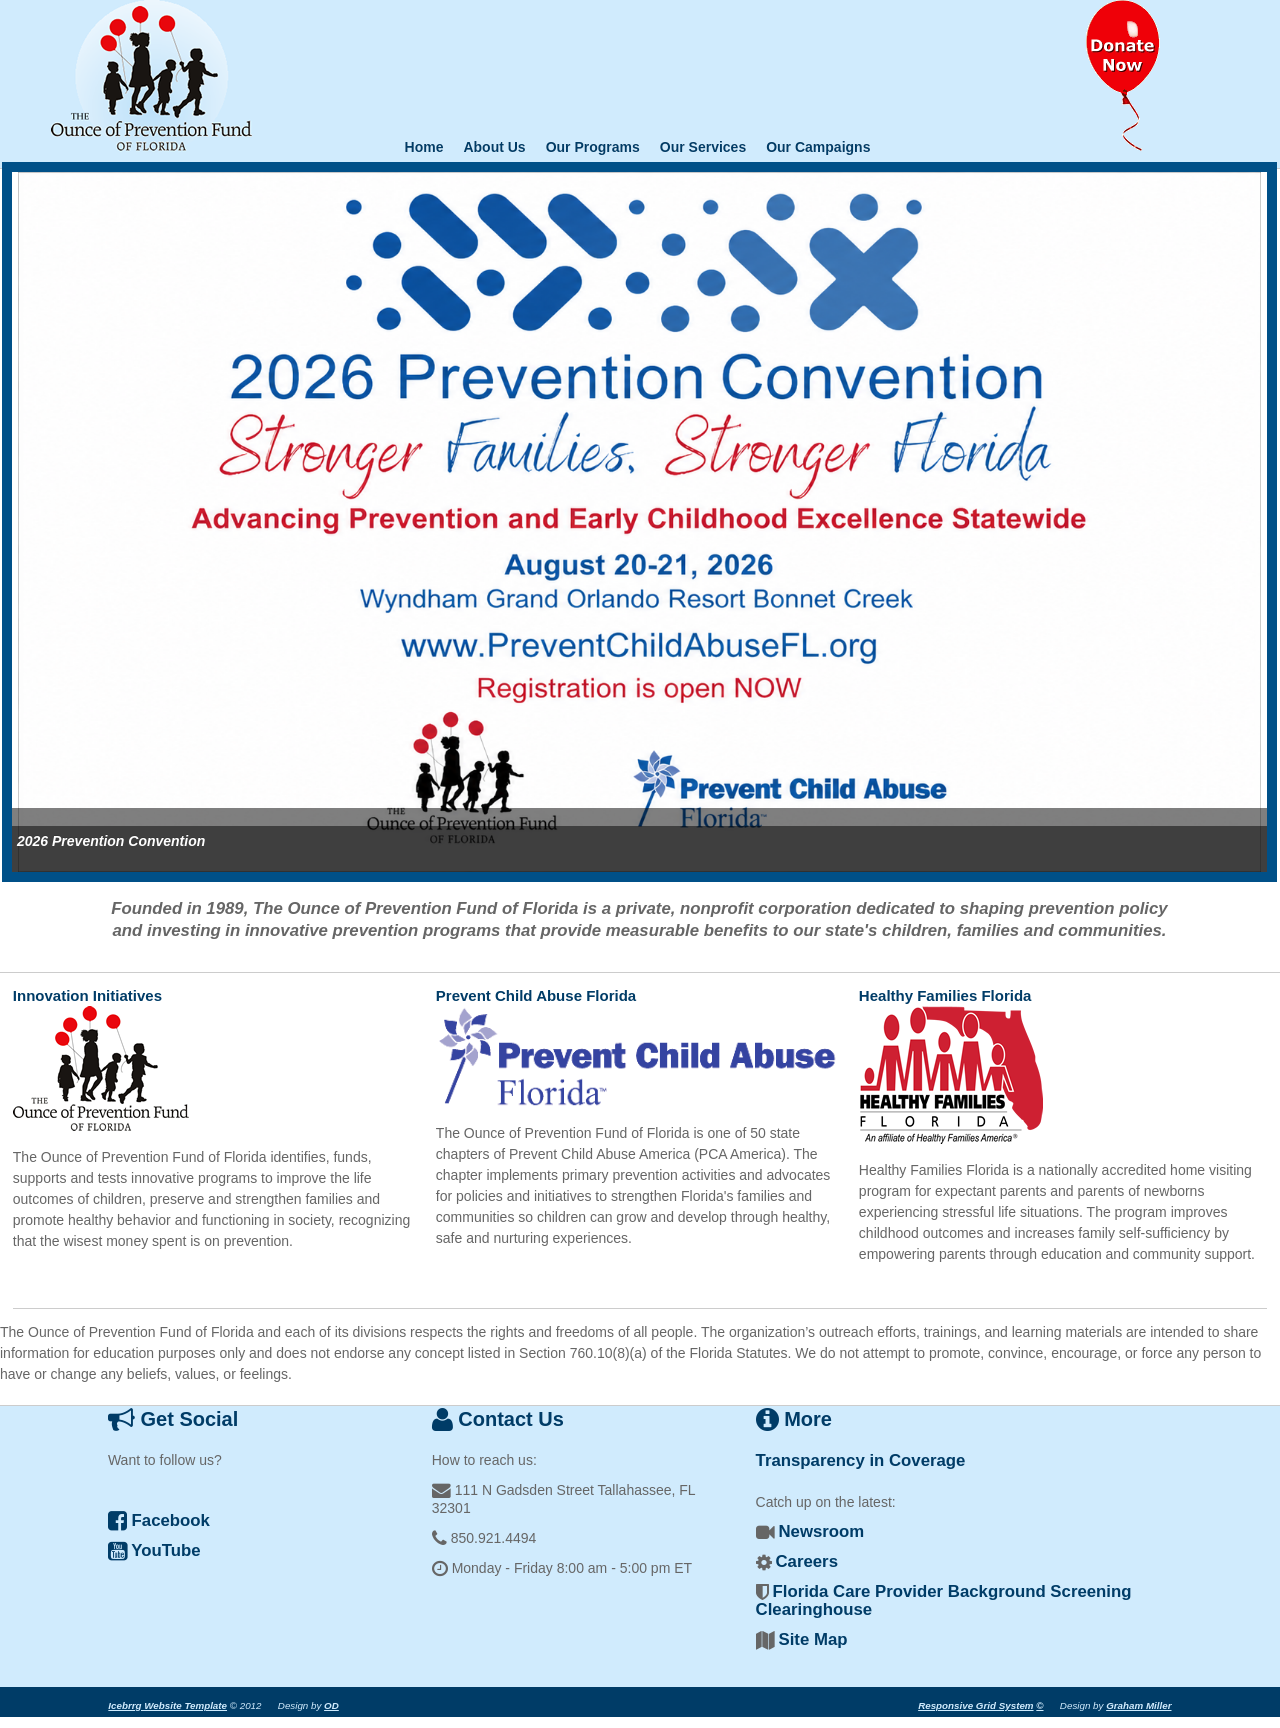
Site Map (812, 1639)
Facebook (159, 1520)
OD (331, 1705)
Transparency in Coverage (861, 1460)
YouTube (154, 1550)
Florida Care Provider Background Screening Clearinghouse (944, 1600)
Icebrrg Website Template (167, 1705)
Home (424, 147)
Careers (806, 1561)
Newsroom (821, 1531)
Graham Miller (1138, 1705)
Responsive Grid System (975, 1705)
